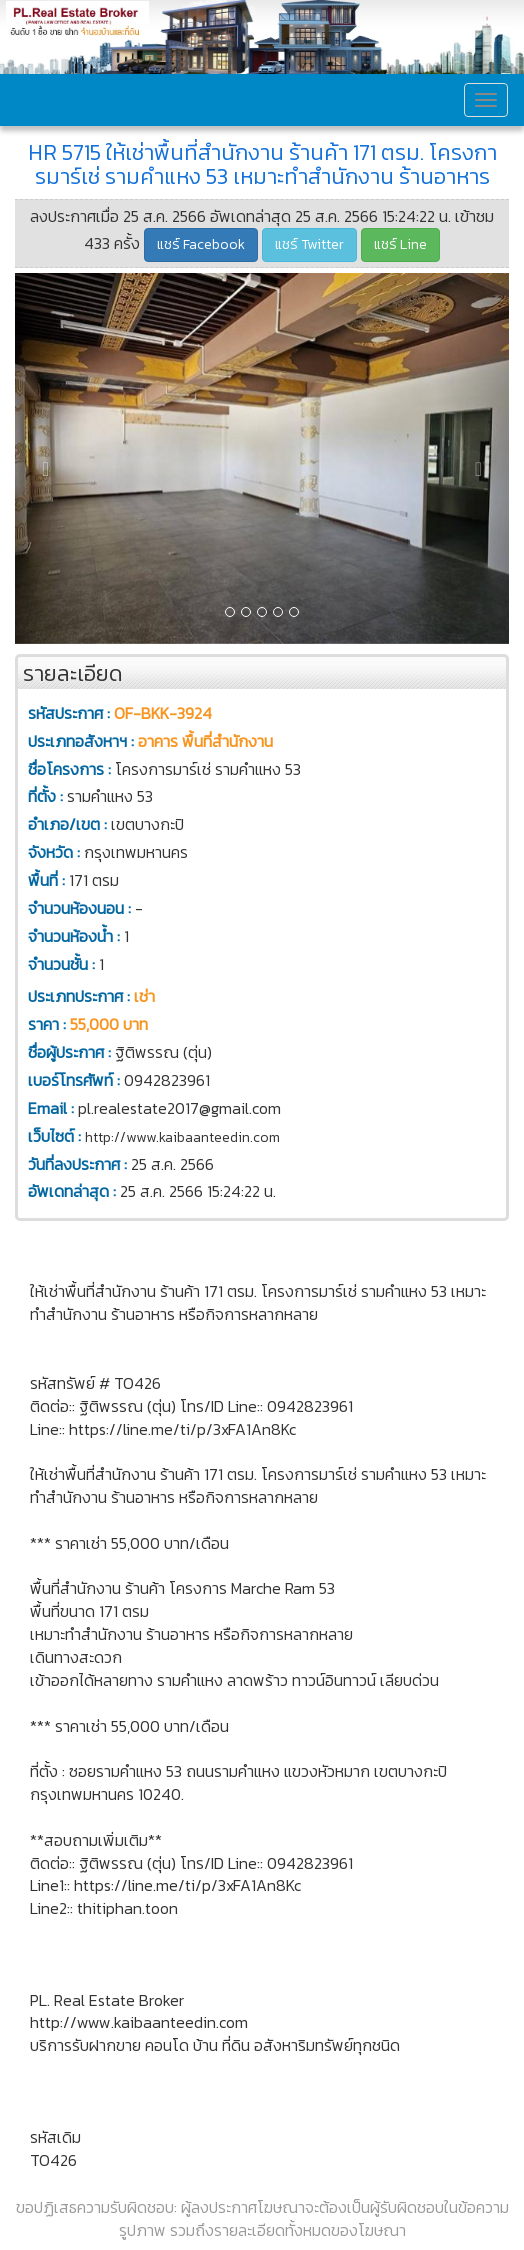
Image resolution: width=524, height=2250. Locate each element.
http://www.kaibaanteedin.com (182, 1137)
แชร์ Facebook (201, 244)
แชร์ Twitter (309, 244)
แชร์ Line (400, 244)
